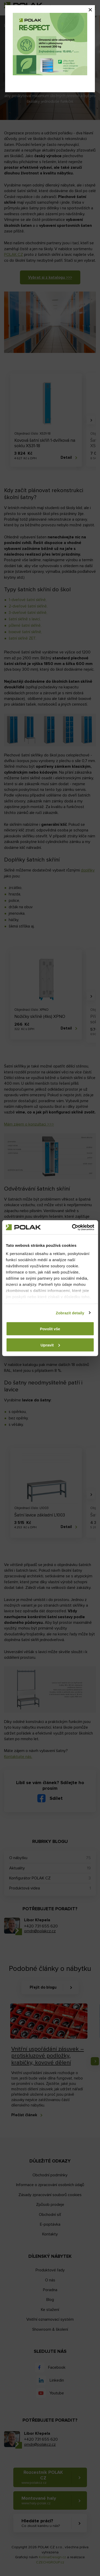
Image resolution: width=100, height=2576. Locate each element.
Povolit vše (50, 1329)
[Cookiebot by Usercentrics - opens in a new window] (72, 1227)
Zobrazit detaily (70, 1312)
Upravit (50, 1345)
